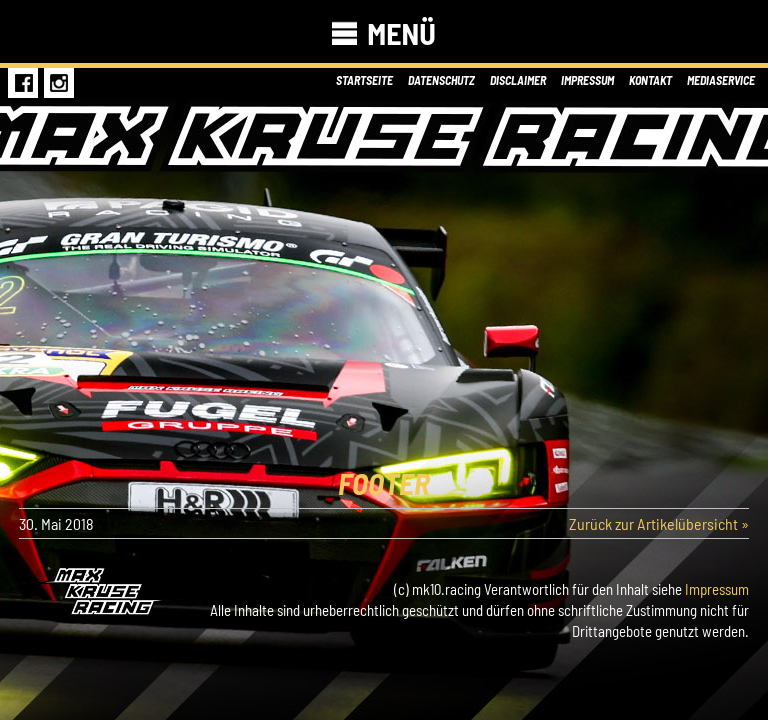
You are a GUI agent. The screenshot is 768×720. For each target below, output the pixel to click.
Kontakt (650, 80)
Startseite (364, 80)
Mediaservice (721, 80)
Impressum (587, 80)
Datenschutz (441, 80)
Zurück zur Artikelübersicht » (659, 523)
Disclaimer (518, 80)
